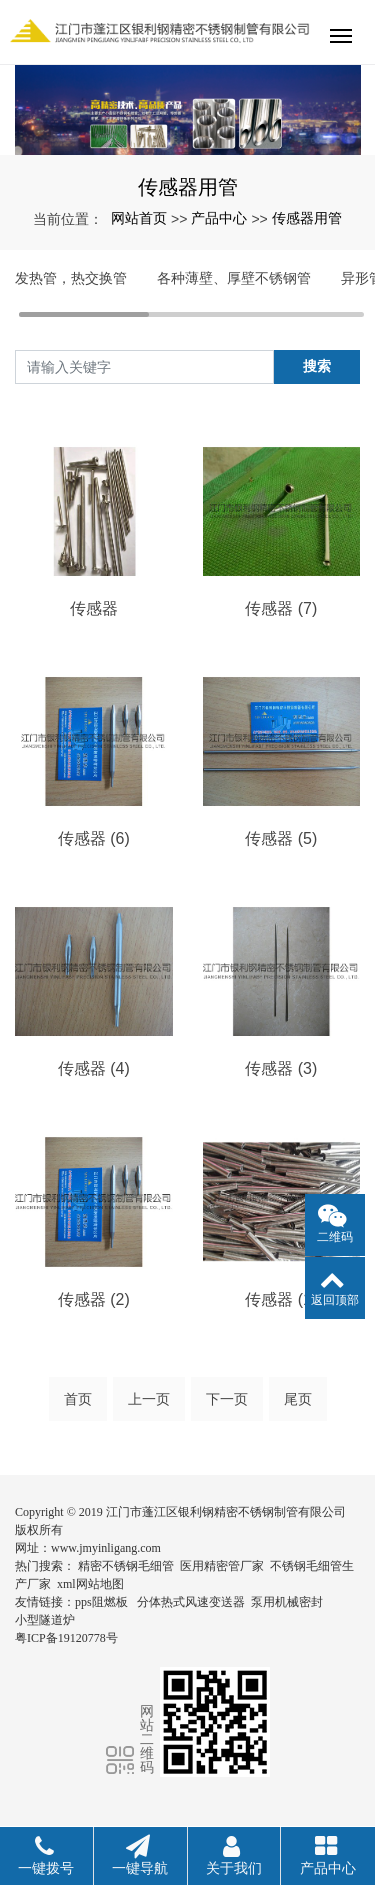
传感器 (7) (281, 608)
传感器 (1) (281, 1299)
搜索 (317, 366)
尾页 (298, 1399)
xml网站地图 (90, 1584)
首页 (78, 1399)
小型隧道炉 (45, 1620)
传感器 (94, 608)
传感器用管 (307, 218)
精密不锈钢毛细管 (126, 1566)
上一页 (149, 1399)
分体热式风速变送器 (191, 1602)
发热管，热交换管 (71, 278)
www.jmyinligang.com (106, 1548)
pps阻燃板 (101, 1602)
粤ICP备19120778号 (66, 1638)
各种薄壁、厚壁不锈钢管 (234, 278)
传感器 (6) (94, 838)
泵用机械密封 (287, 1602)
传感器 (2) (94, 1299)
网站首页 (139, 218)
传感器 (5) (281, 838)
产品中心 (219, 218)
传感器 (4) (94, 1068)
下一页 (227, 1399)
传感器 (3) (281, 1068)
